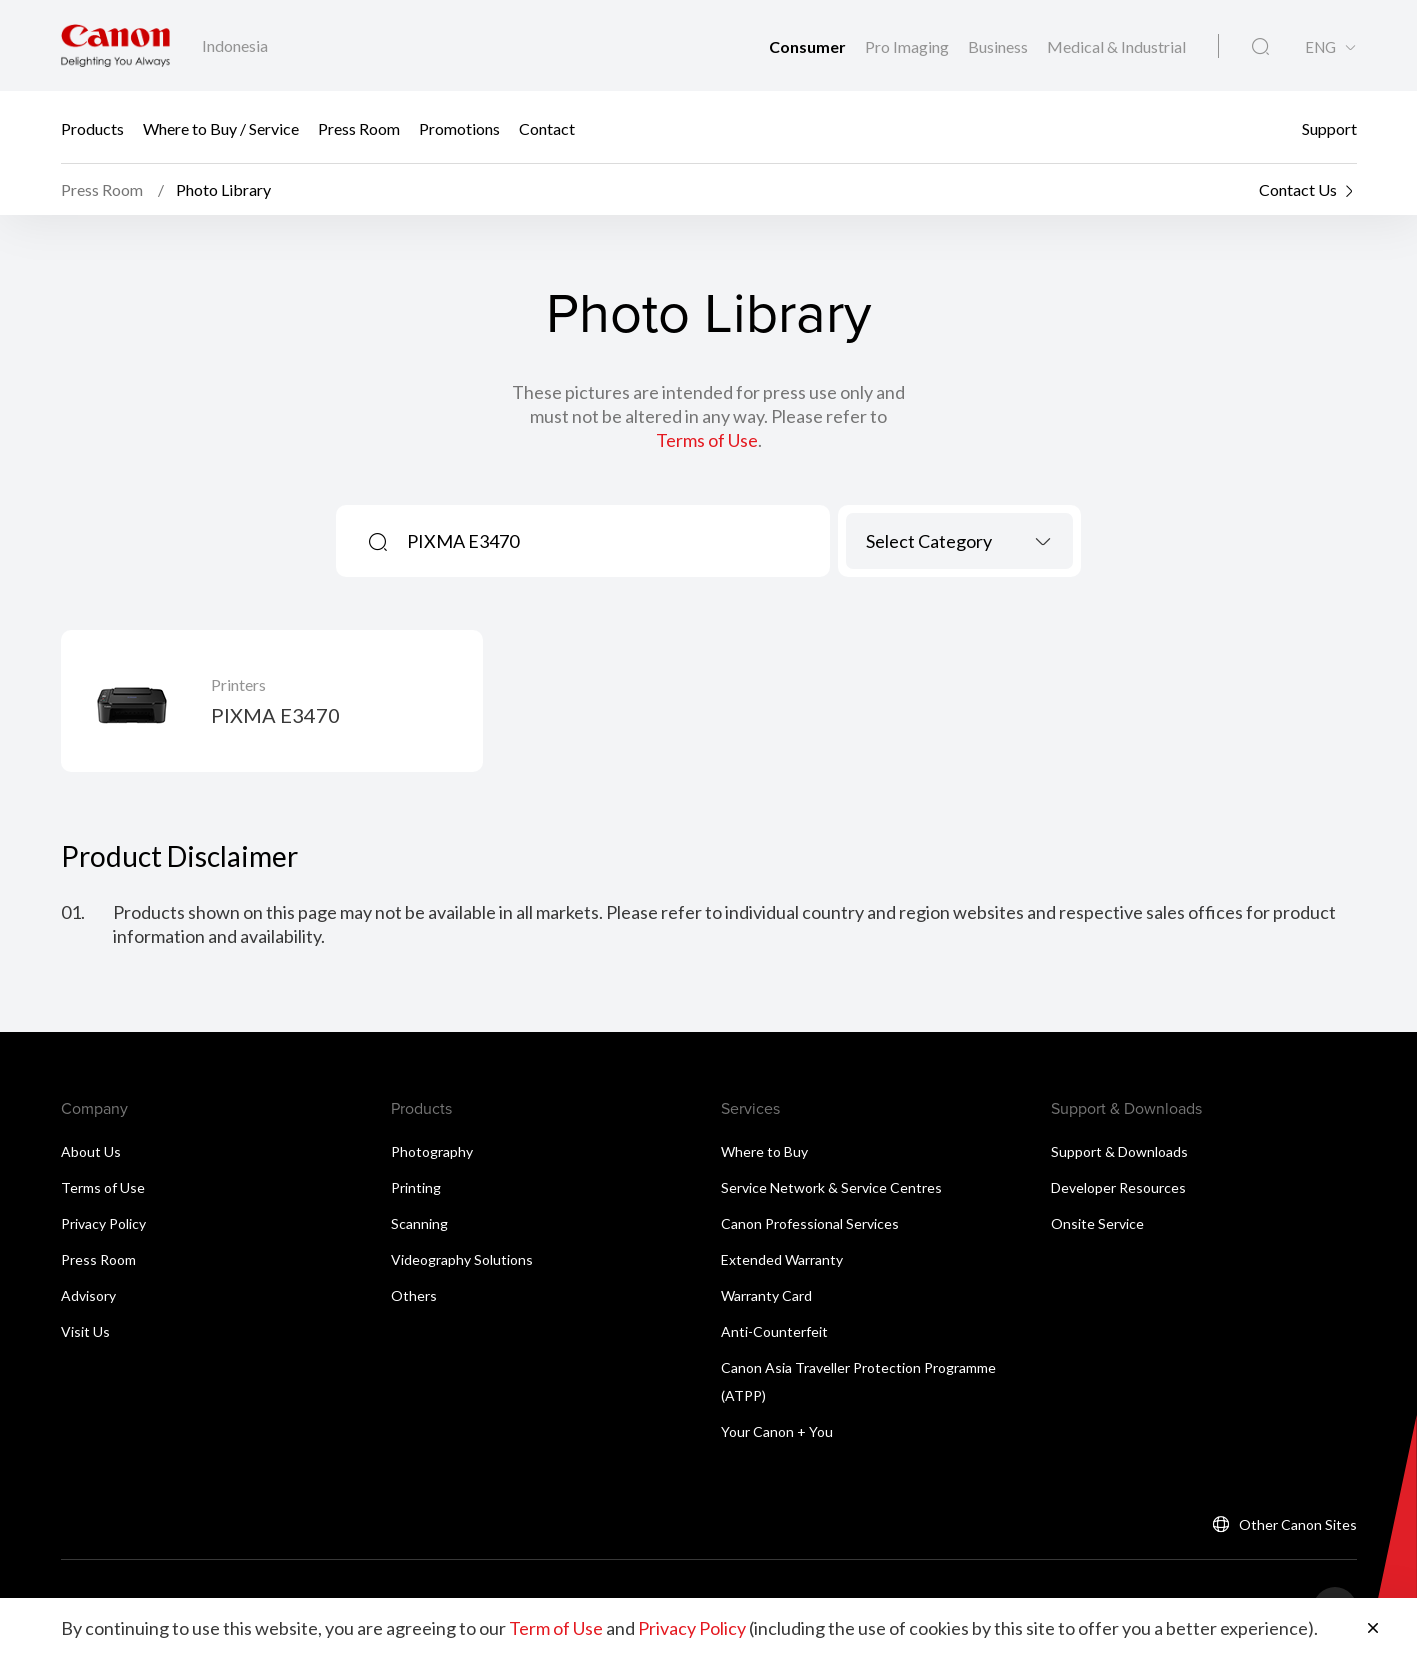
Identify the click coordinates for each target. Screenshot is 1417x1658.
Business (999, 46)
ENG (1320, 47)
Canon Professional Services (810, 1223)
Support (1329, 127)
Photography (432, 1151)
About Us (91, 1151)
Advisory (88, 1295)
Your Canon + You (777, 1431)
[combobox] (959, 541)
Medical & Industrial (1116, 46)
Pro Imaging (908, 46)
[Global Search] (1260, 47)
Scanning (419, 1223)
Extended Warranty (782, 1259)
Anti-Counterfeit (774, 1331)
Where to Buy (764, 1151)
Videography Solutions (462, 1259)
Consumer (809, 46)
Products (92, 127)
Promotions (459, 127)
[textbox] (959, 541)
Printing (416, 1187)
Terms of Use (707, 440)
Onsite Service (1097, 1223)
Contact (547, 127)
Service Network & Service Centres (831, 1187)
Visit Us (85, 1331)
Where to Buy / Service (221, 127)
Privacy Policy (103, 1223)
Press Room (359, 127)
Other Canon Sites (1298, 1524)
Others (414, 1295)
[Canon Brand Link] (115, 45)
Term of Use (556, 1628)
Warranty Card (766, 1295)
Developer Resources (1118, 1187)
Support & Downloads (1119, 1151)
